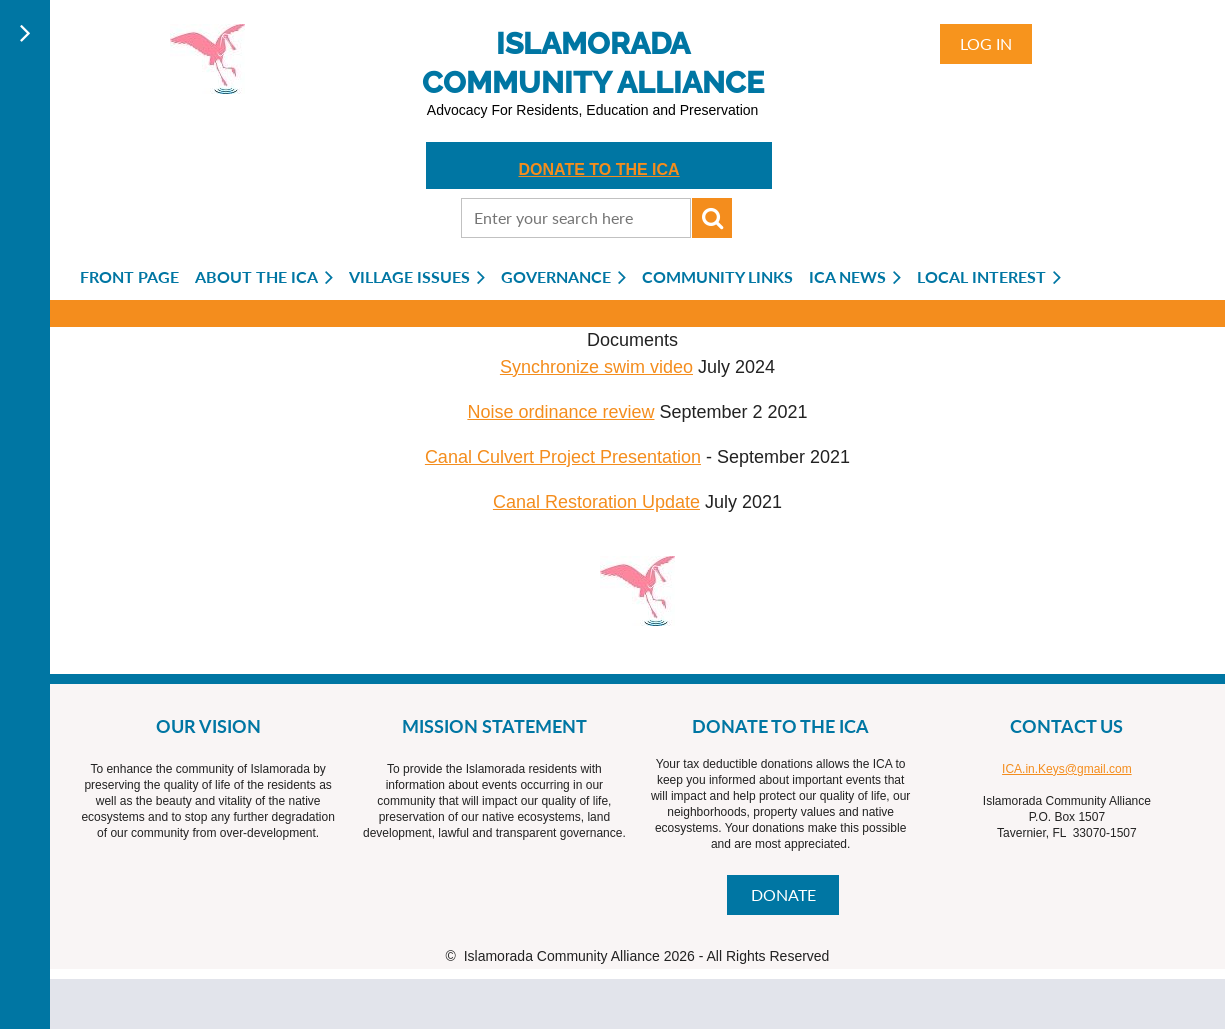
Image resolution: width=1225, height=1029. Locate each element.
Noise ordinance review (560, 412)
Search (712, 218)
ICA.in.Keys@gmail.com (1067, 769)
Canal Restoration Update (596, 502)
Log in (986, 43)
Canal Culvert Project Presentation (563, 457)
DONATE (783, 894)
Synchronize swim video (596, 367)
